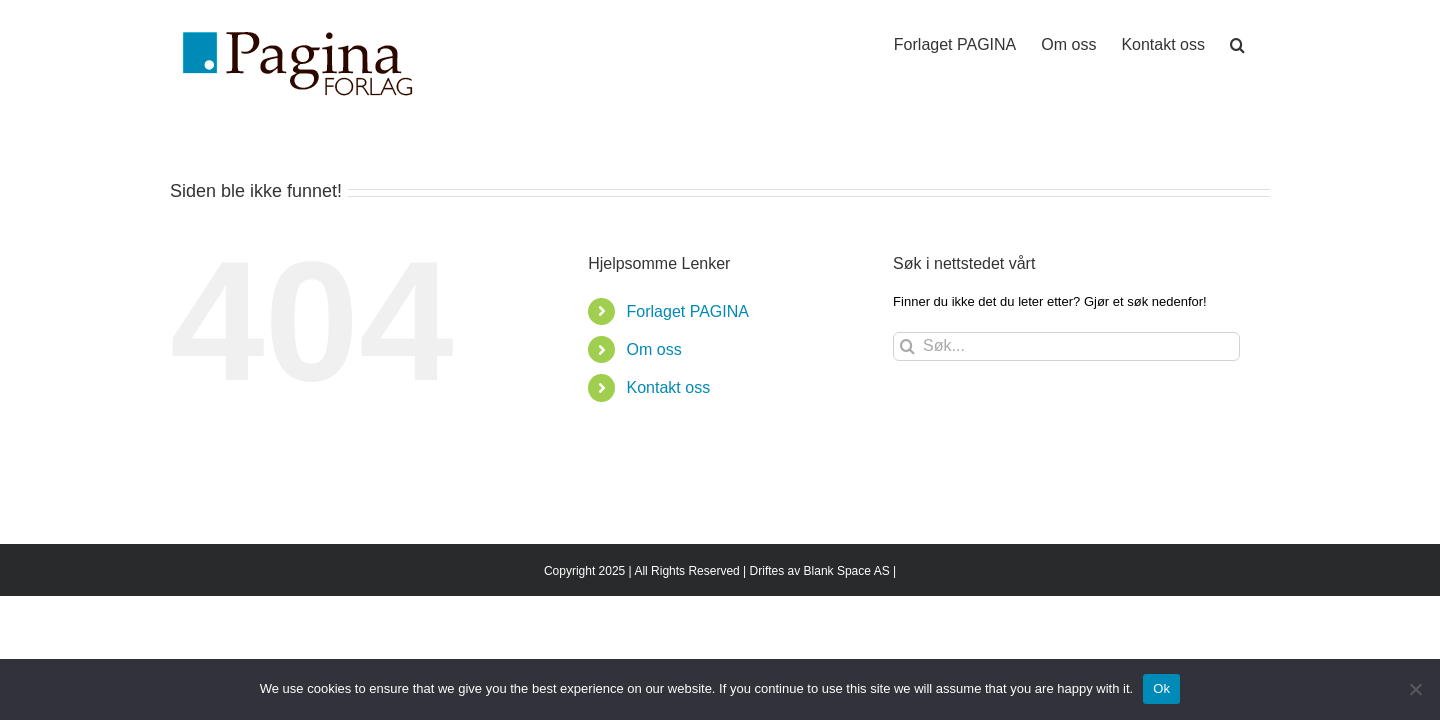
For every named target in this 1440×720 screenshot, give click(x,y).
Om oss (654, 349)
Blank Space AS (847, 571)
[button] (1262, 42)
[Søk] (907, 346)
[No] (1415, 689)
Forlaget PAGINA (688, 311)
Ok (1161, 688)
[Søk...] (1066, 346)
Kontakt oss (669, 387)
